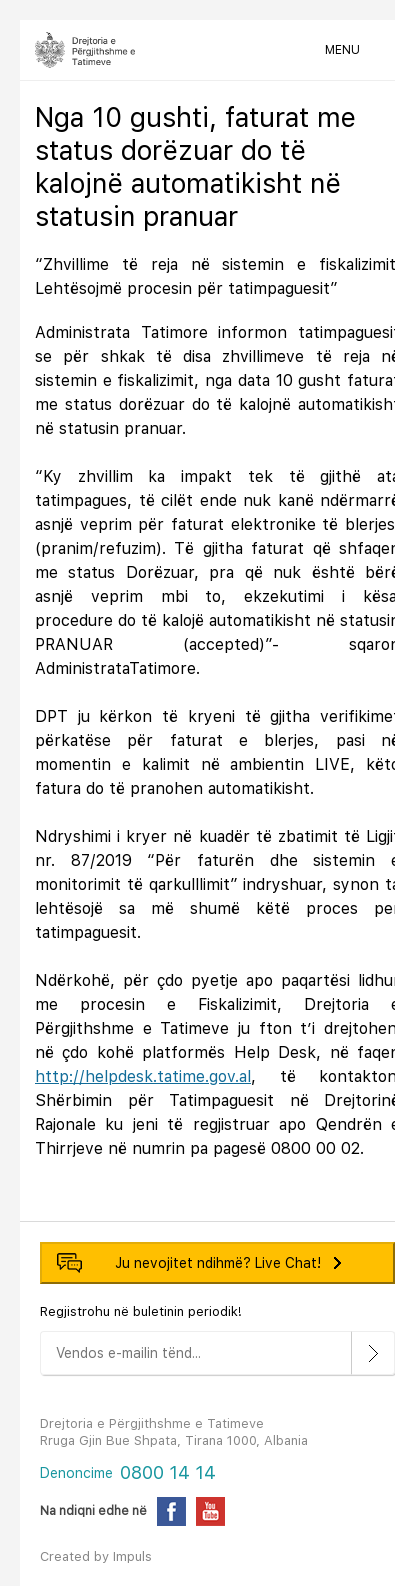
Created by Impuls (96, 1556)
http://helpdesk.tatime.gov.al (143, 1076)
